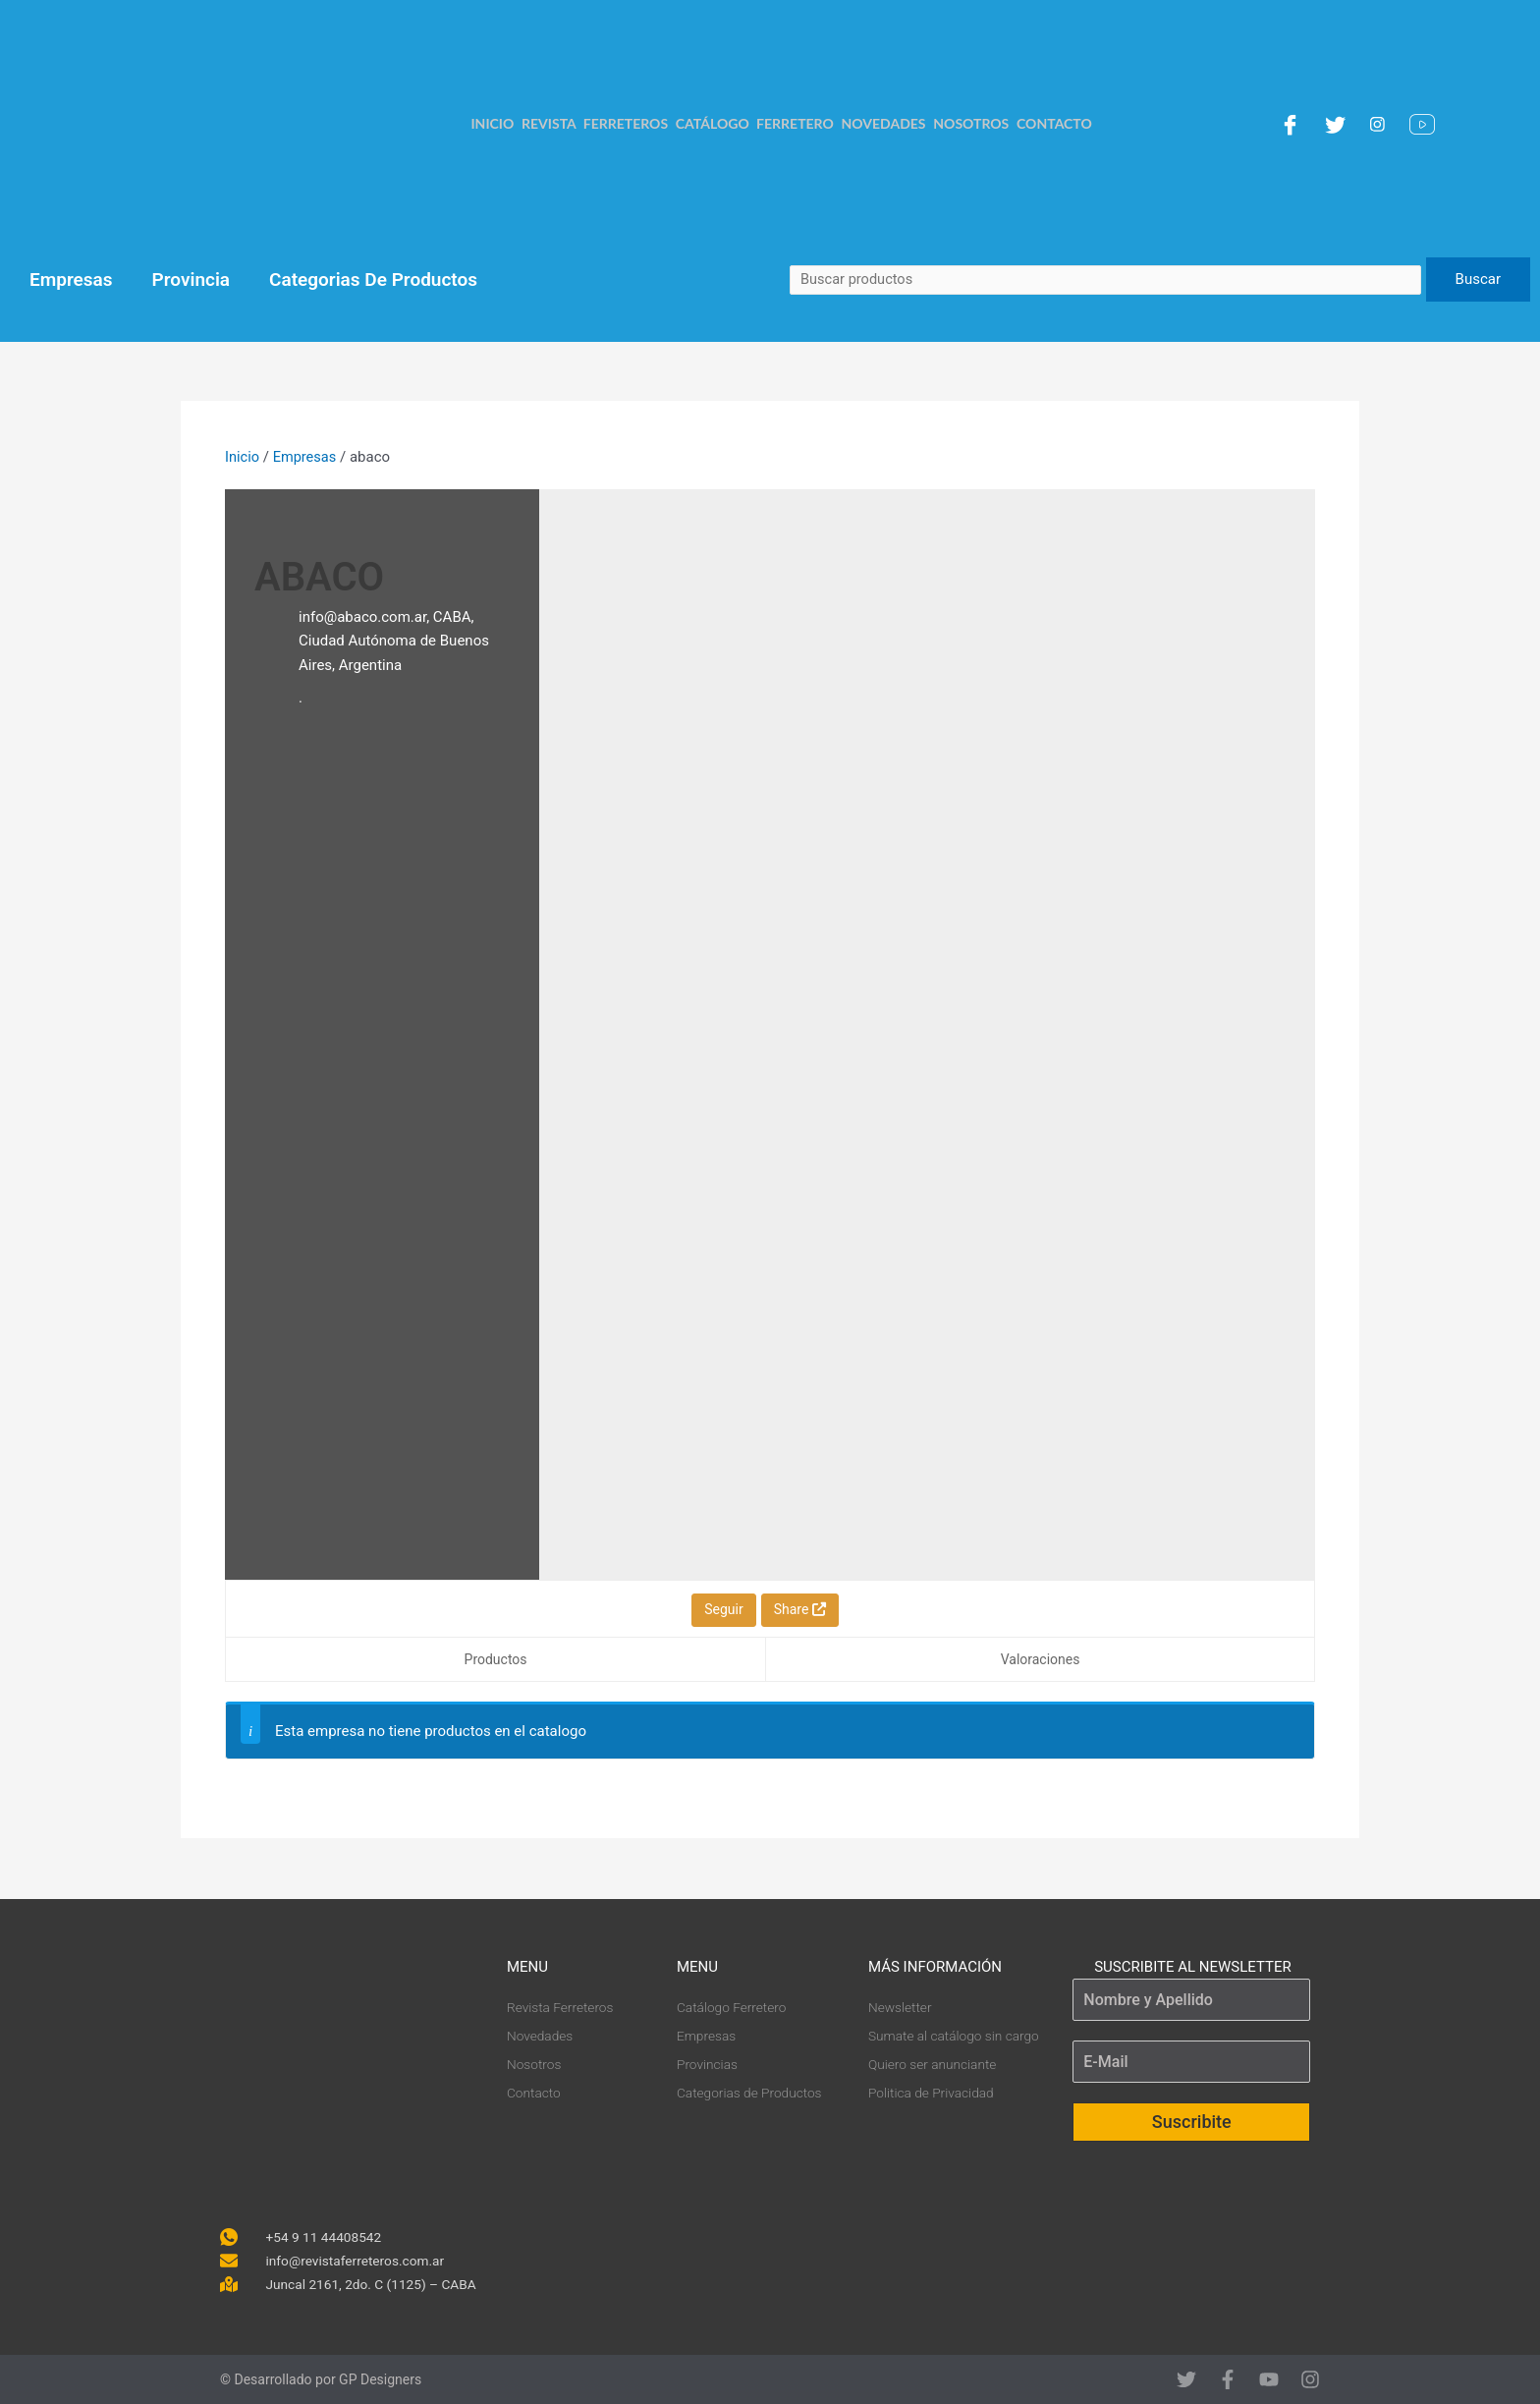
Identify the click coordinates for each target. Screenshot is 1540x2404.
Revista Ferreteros (592, 123)
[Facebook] (1292, 124)
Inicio (487, 123)
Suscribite (1192, 2119)
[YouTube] (1424, 124)
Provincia (191, 279)
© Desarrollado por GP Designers (320, 2379)
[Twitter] (1337, 124)
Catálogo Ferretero (754, 123)
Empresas (71, 279)
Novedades (885, 123)
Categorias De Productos (373, 279)
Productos (496, 1659)
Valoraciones (1040, 1659)
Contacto (1060, 123)
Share (800, 1609)
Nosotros (975, 123)
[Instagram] (1380, 124)
